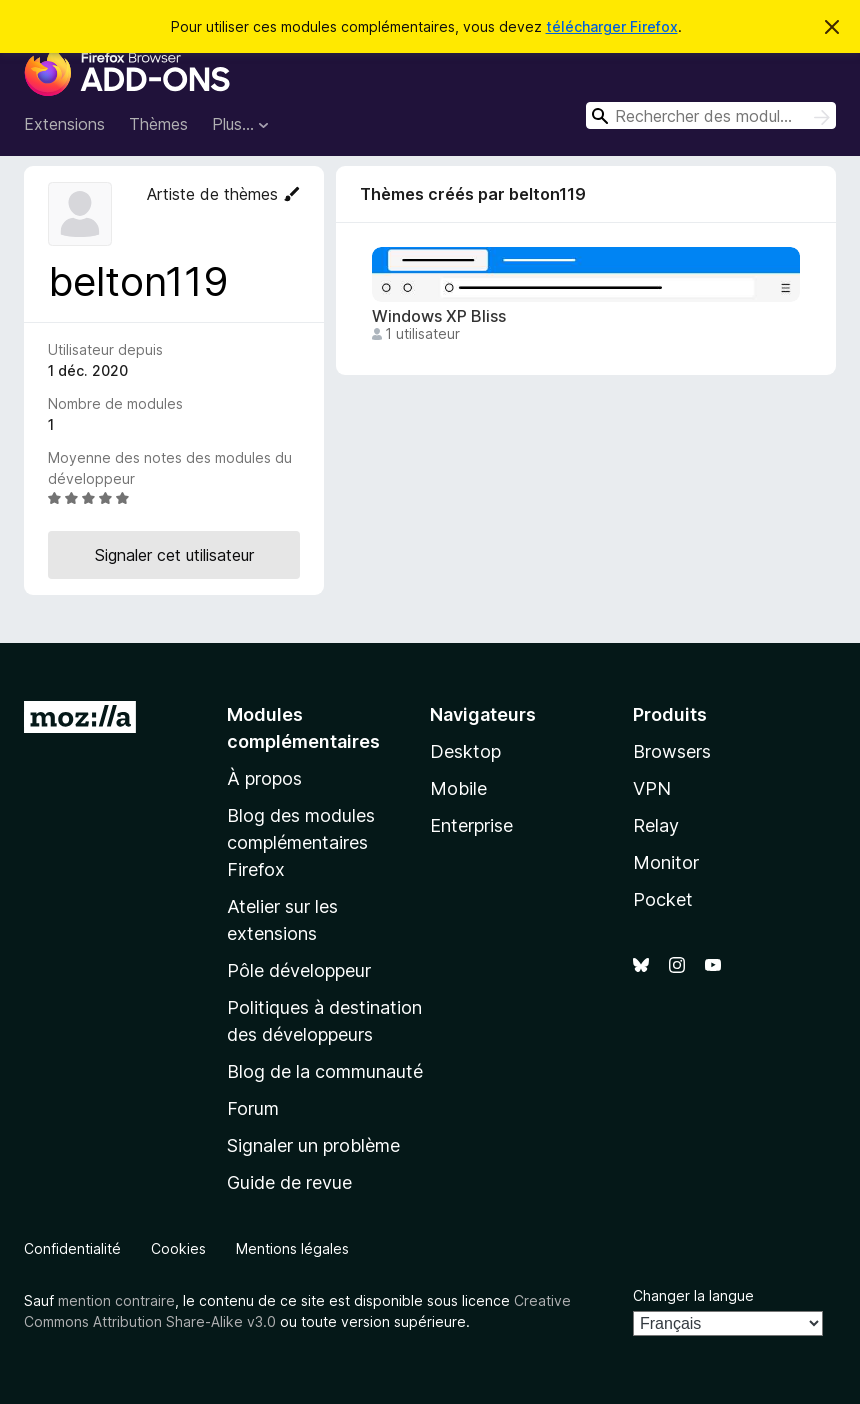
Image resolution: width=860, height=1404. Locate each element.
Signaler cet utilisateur (174, 555)
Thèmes (158, 124)
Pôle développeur (299, 970)
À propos (264, 778)
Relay (656, 825)
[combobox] (711, 115)
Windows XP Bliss (439, 316)
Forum (253, 1108)
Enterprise (471, 825)
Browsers (672, 751)
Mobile (458, 788)
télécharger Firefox (612, 26)
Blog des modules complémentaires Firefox (301, 842)
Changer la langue (693, 1295)
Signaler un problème (313, 1145)
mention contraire (116, 1300)
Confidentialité (72, 1248)
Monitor (666, 862)
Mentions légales (292, 1248)
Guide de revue (289, 1182)
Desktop (465, 751)
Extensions (64, 124)
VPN (652, 788)
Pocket (663, 899)
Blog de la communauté (325, 1071)
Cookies (178, 1248)
